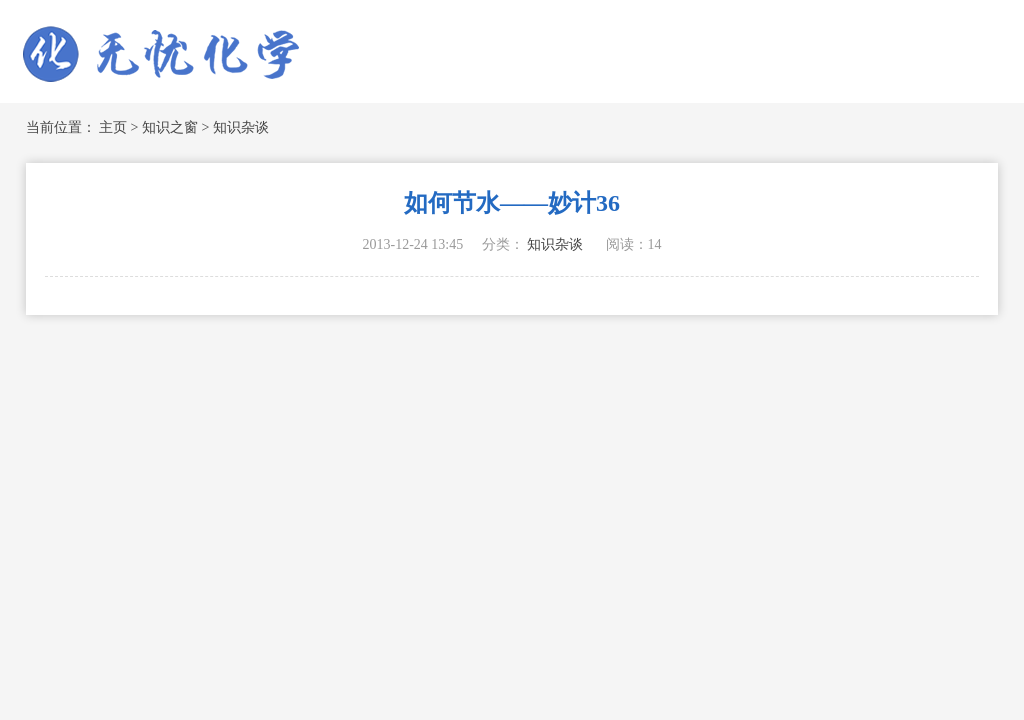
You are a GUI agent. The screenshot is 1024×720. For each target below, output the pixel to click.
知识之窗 (170, 127)
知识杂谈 (241, 127)
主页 (113, 127)
